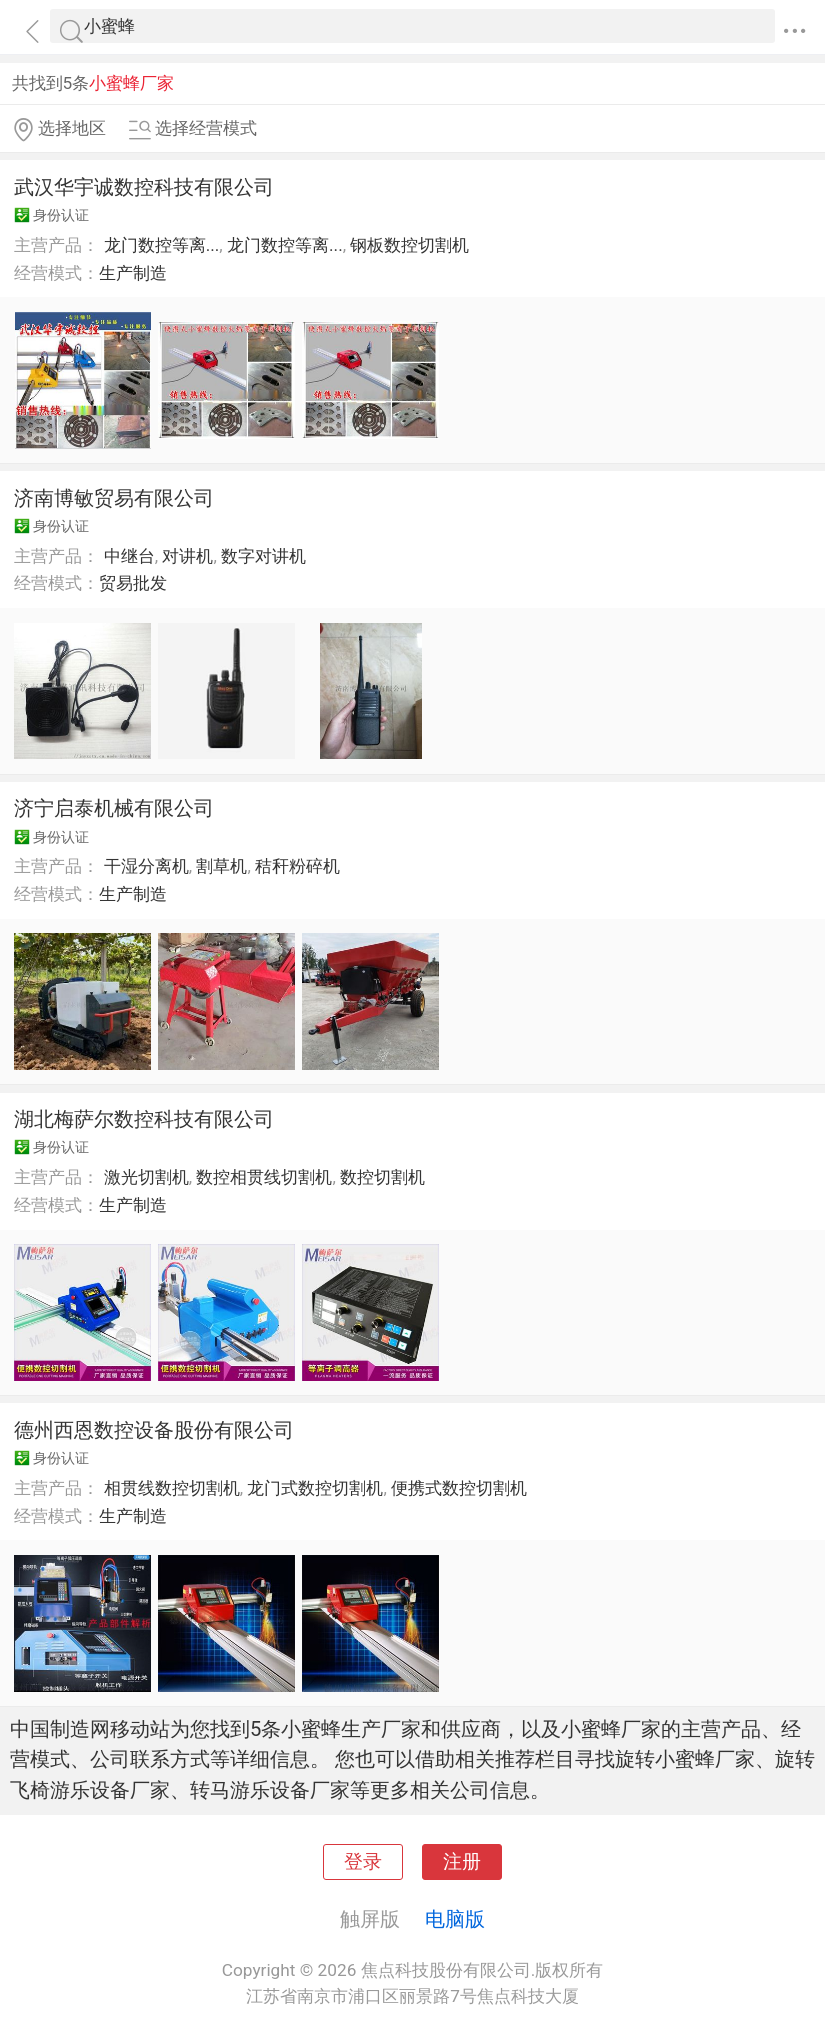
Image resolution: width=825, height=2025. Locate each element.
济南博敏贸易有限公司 (114, 498)
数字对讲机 (263, 556)
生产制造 (133, 273)
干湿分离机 (146, 866)
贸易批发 (133, 583)
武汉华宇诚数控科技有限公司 (144, 187)
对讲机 (187, 556)
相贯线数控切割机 (172, 1488)
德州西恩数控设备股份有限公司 (154, 1430)
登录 (363, 1862)
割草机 (221, 866)
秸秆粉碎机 (297, 866)
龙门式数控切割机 (315, 1488)
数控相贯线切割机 (264, 1177)
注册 (462, 1862)
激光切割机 (146, 1177)
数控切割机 (382, 1177)
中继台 (129, 556)
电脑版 (455, 1919)
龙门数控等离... (162, 245)
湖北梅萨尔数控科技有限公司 (144, 1119)
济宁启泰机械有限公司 (114, 808)
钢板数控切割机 (409, 245)
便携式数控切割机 (459, 1488)
